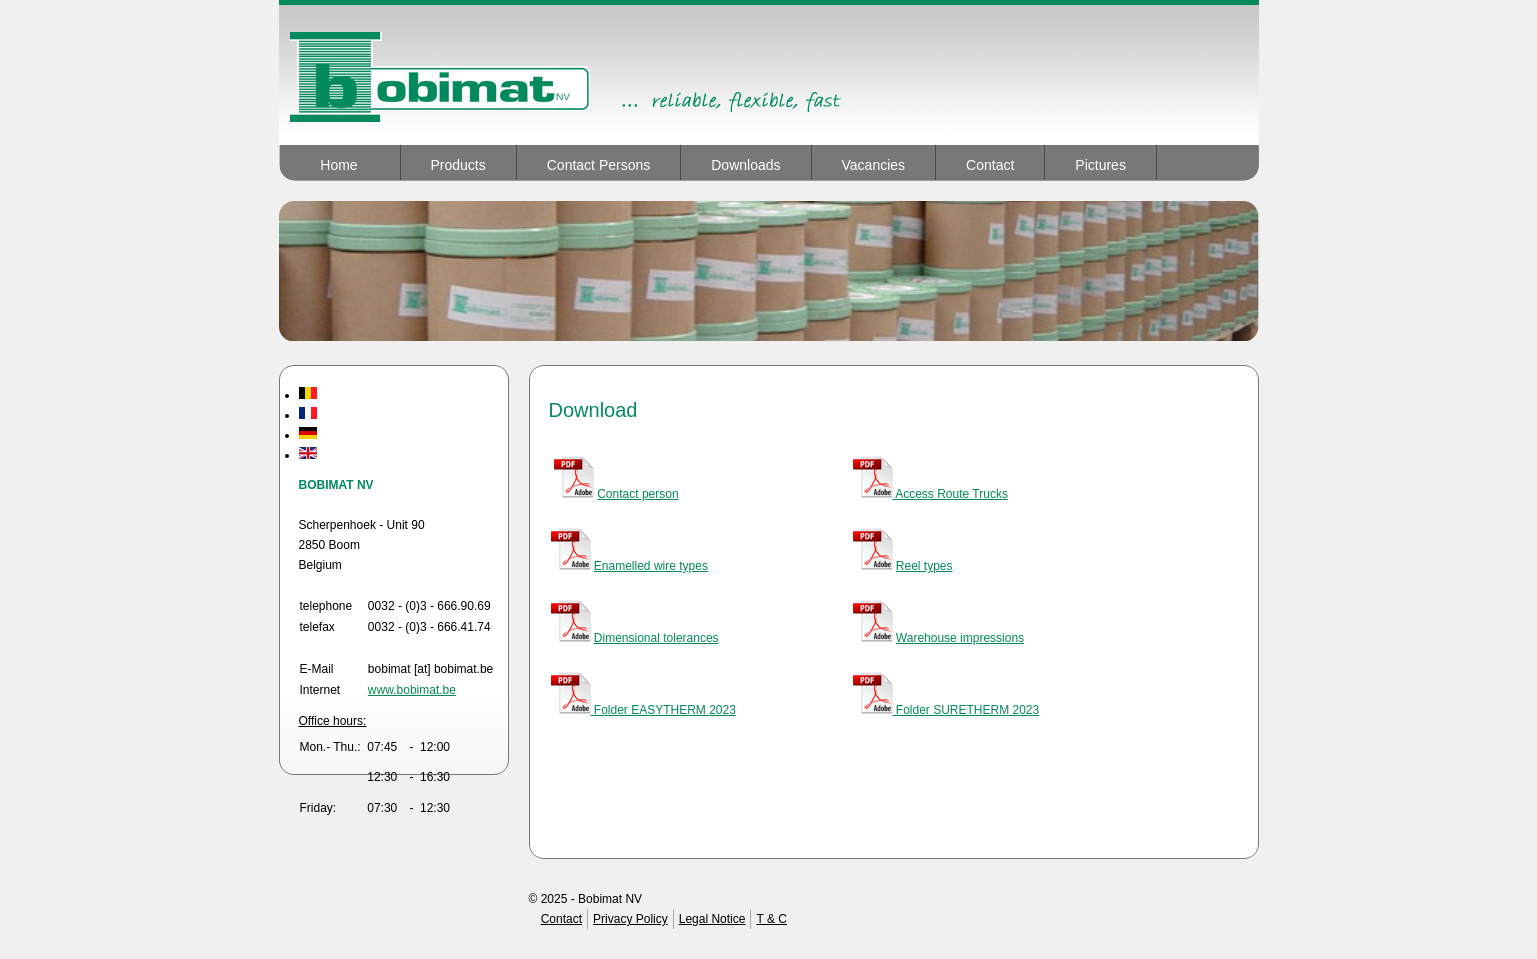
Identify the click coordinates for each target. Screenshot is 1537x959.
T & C (771, 919)
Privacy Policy (630, 919)
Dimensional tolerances (656, 638)
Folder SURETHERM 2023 (946, 710)
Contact (990, 165)
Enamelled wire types (651, 566)
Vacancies (874, 165)
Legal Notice (712, 919)
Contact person (637, 494)
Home (338, 165)
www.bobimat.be (412, 690)
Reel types (924, 566)
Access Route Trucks (930, 494)
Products (458, 165)
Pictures (1100, 165)
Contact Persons (599, 165)
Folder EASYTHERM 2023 (643, 710)
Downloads (745, 165)
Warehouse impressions (960, 638)
